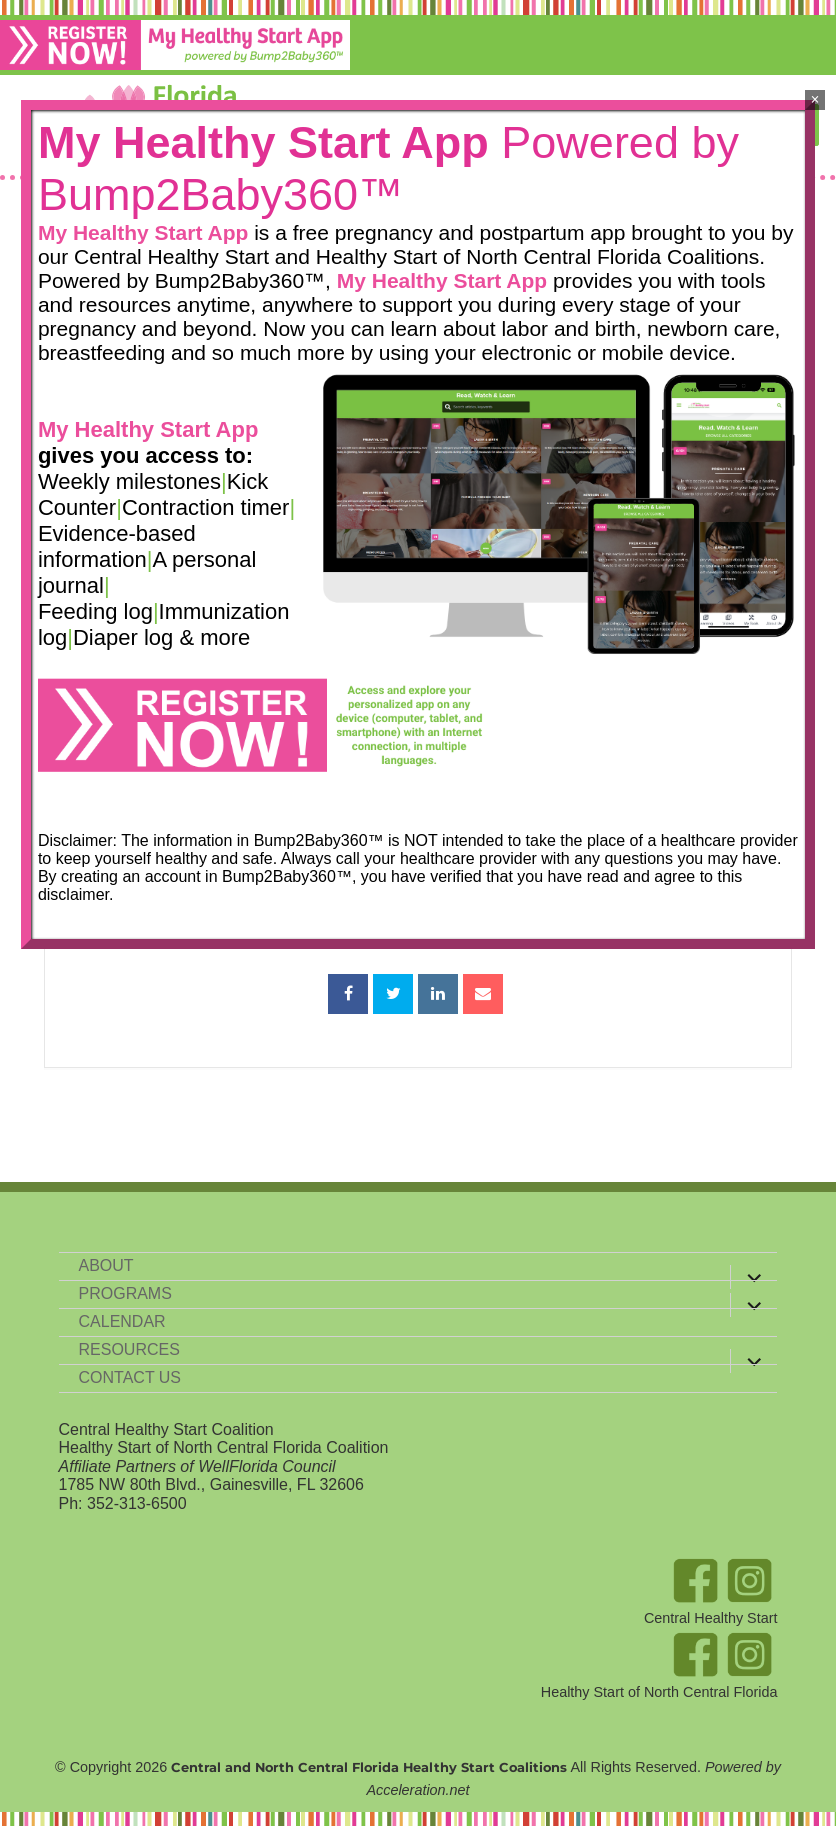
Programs (125, 1292)
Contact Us (130, 1376)
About (106, 1264)
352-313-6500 (137, 1502)
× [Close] (815, 99)
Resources (129, 1348)
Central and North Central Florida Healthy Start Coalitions (369, 1766)
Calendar (122, 1320)
